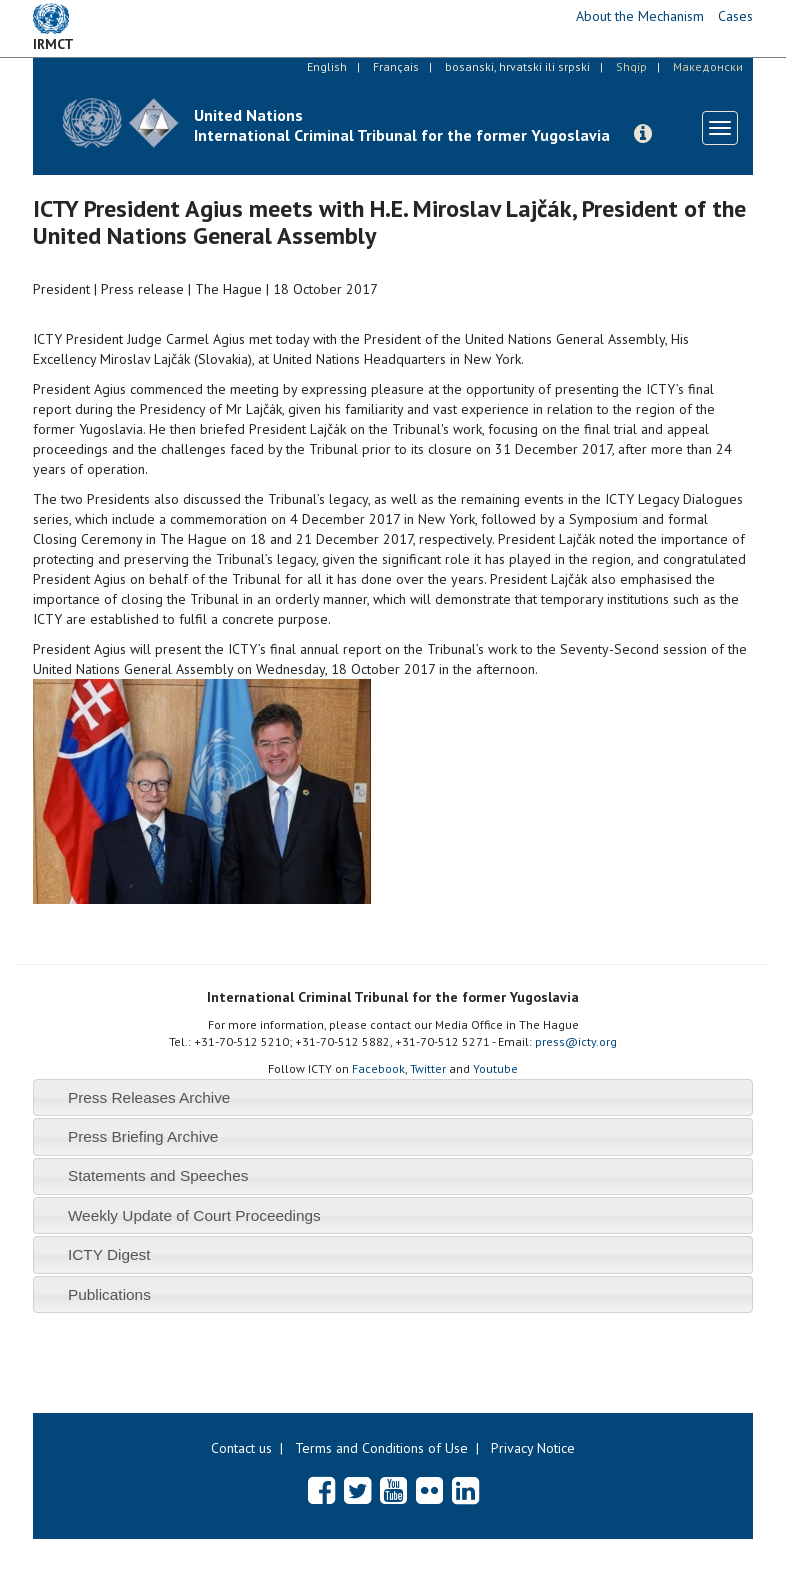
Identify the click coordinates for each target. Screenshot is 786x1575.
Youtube (495, 1068)
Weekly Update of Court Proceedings (194, 1215)
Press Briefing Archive (143, 1136)
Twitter (428, 1068)
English (327, 66)
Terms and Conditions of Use (381, 1448)
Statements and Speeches (158, 1175)
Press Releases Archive (149, 1097)
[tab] (393, 1097)
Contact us (241, 1448)
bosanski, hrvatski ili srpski (517, 66)
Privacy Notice (533, 1448)
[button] (643, 134)
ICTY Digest (109, 1254)
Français (396, 66)
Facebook (378, 1068)
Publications (109, 1294)
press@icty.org (576, 1041)
